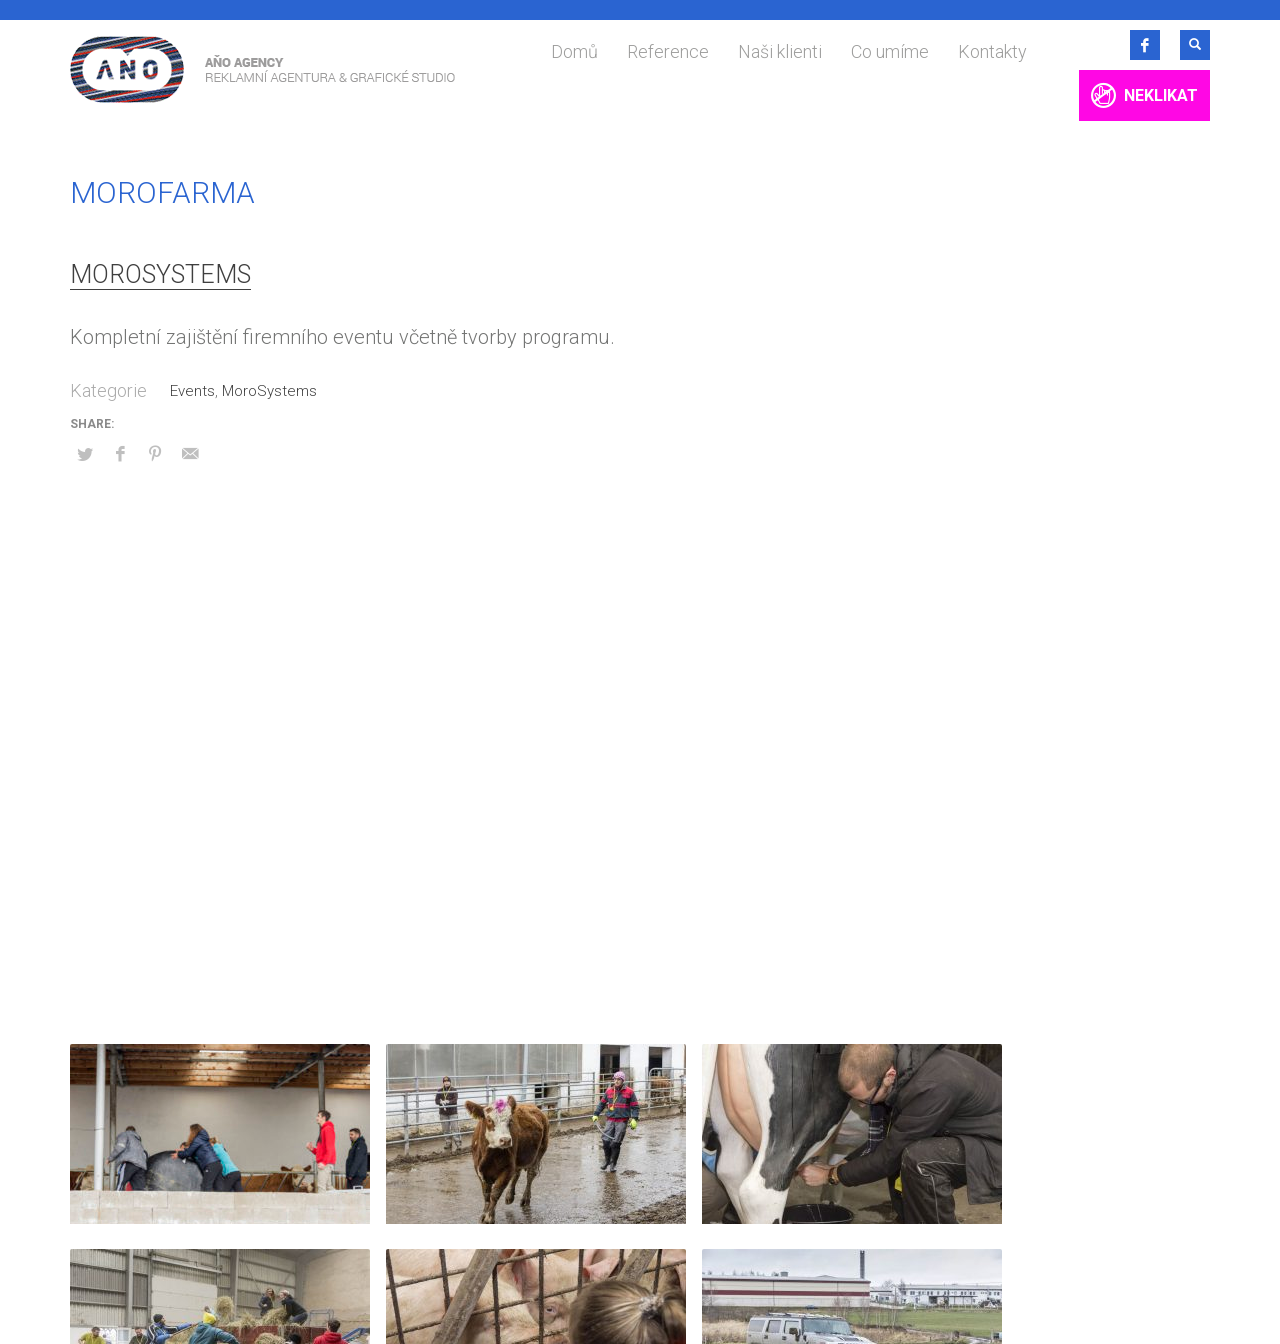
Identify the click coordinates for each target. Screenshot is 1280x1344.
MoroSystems (160, 274)
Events (192, 391)
